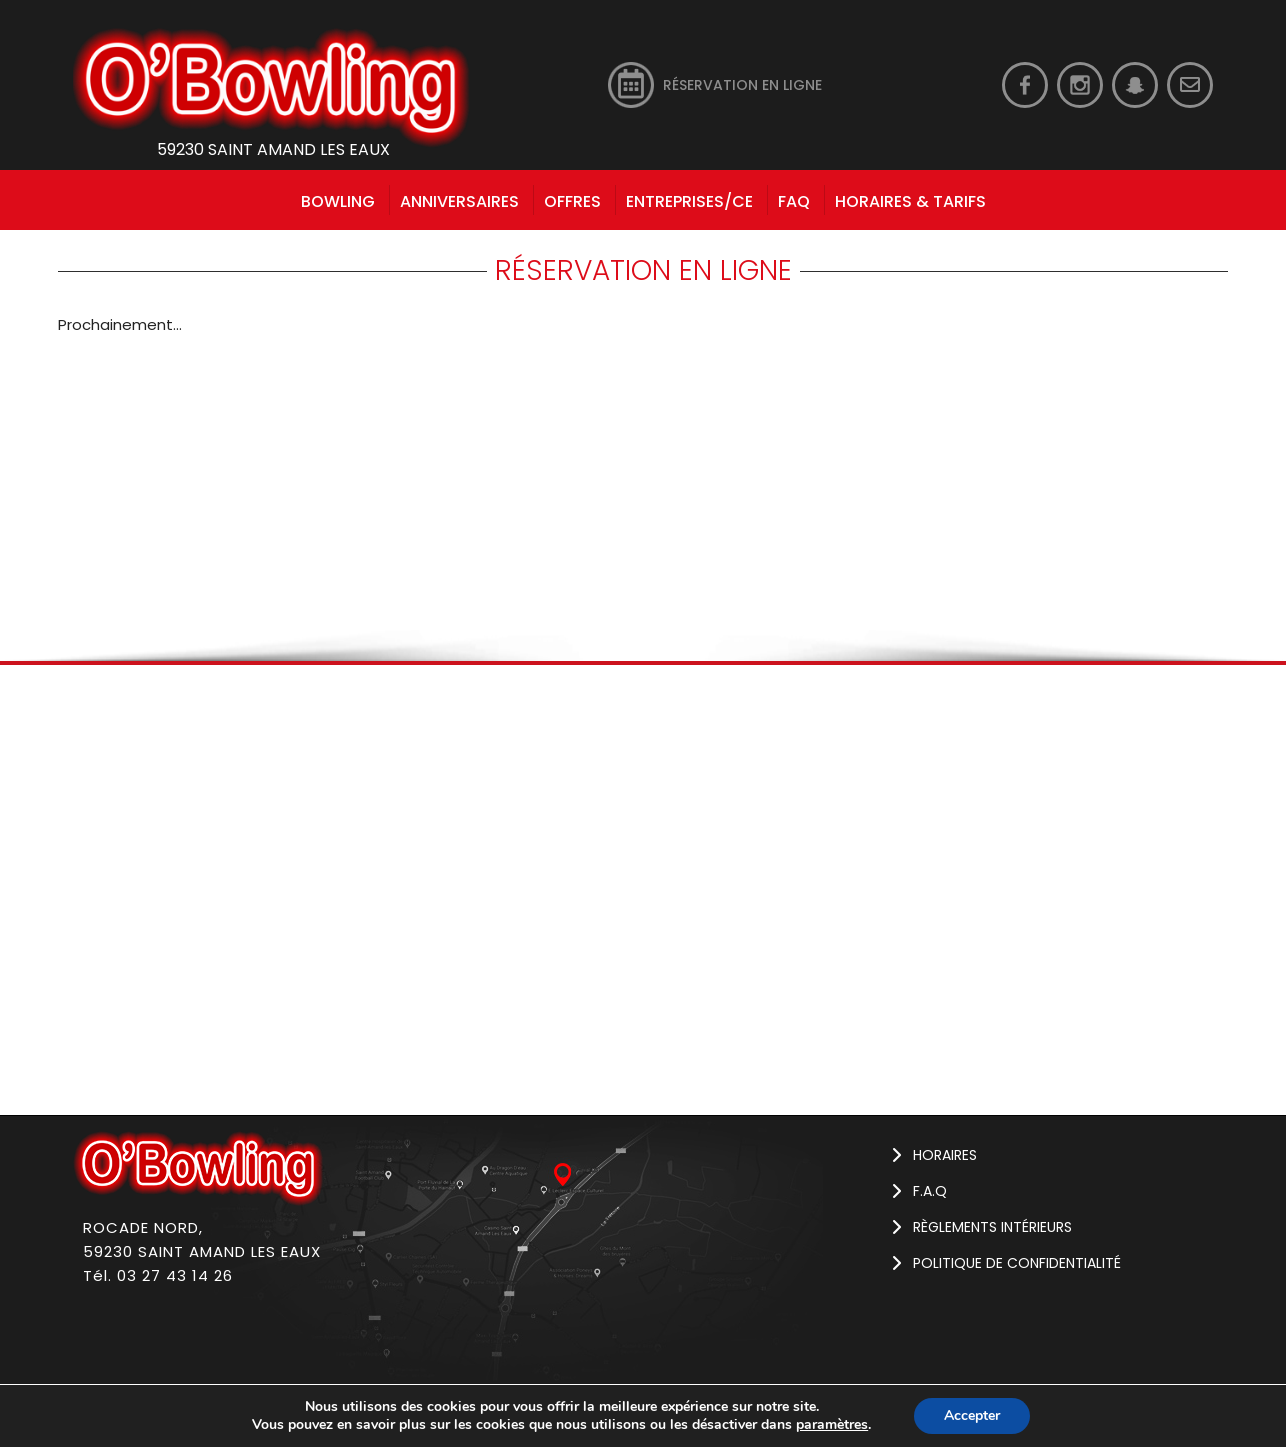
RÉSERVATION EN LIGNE (742, 85)
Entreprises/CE (689, 201)
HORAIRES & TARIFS (910, 201)
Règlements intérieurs (992, 1227)
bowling (338, 201)
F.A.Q (930, 1191)
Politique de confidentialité (1017, 1263)
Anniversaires (459, 201)
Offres (572, 201)
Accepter (972, 1415)
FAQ (794, 201)
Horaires (945, 1155)
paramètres (832, 1425)
